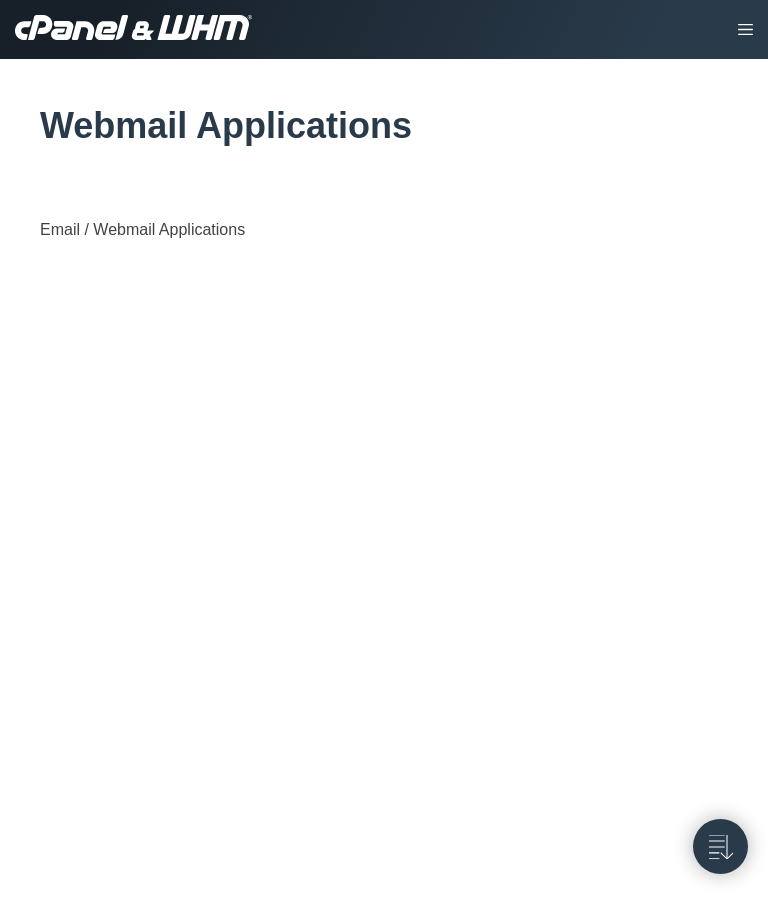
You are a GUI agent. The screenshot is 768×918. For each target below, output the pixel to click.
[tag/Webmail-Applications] (29, 126)
